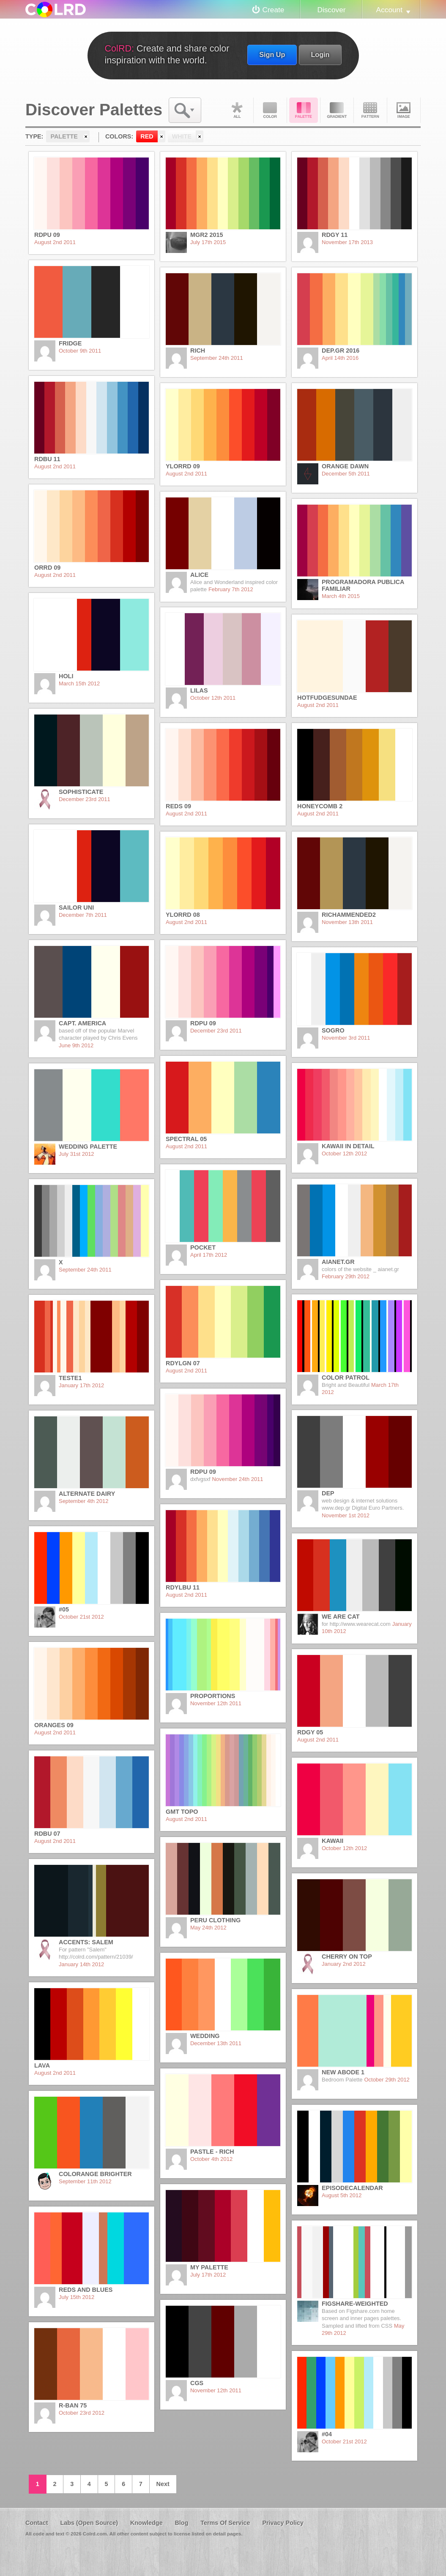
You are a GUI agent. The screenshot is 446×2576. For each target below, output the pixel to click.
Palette (303, 110)
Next (163, 2484)
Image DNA (403, 110)
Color (270, 110)
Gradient (337, 110)
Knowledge (146, 2522)
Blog (181, 2522)
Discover (331, 9)
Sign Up (272, 54)
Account (389, 9)
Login (320, 54)
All (236, 110)
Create (274, 9)
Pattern (370, 110)
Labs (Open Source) (89, 2522)
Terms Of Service (225, 2522)
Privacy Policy (283, 2522)
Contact (36, 2522)
